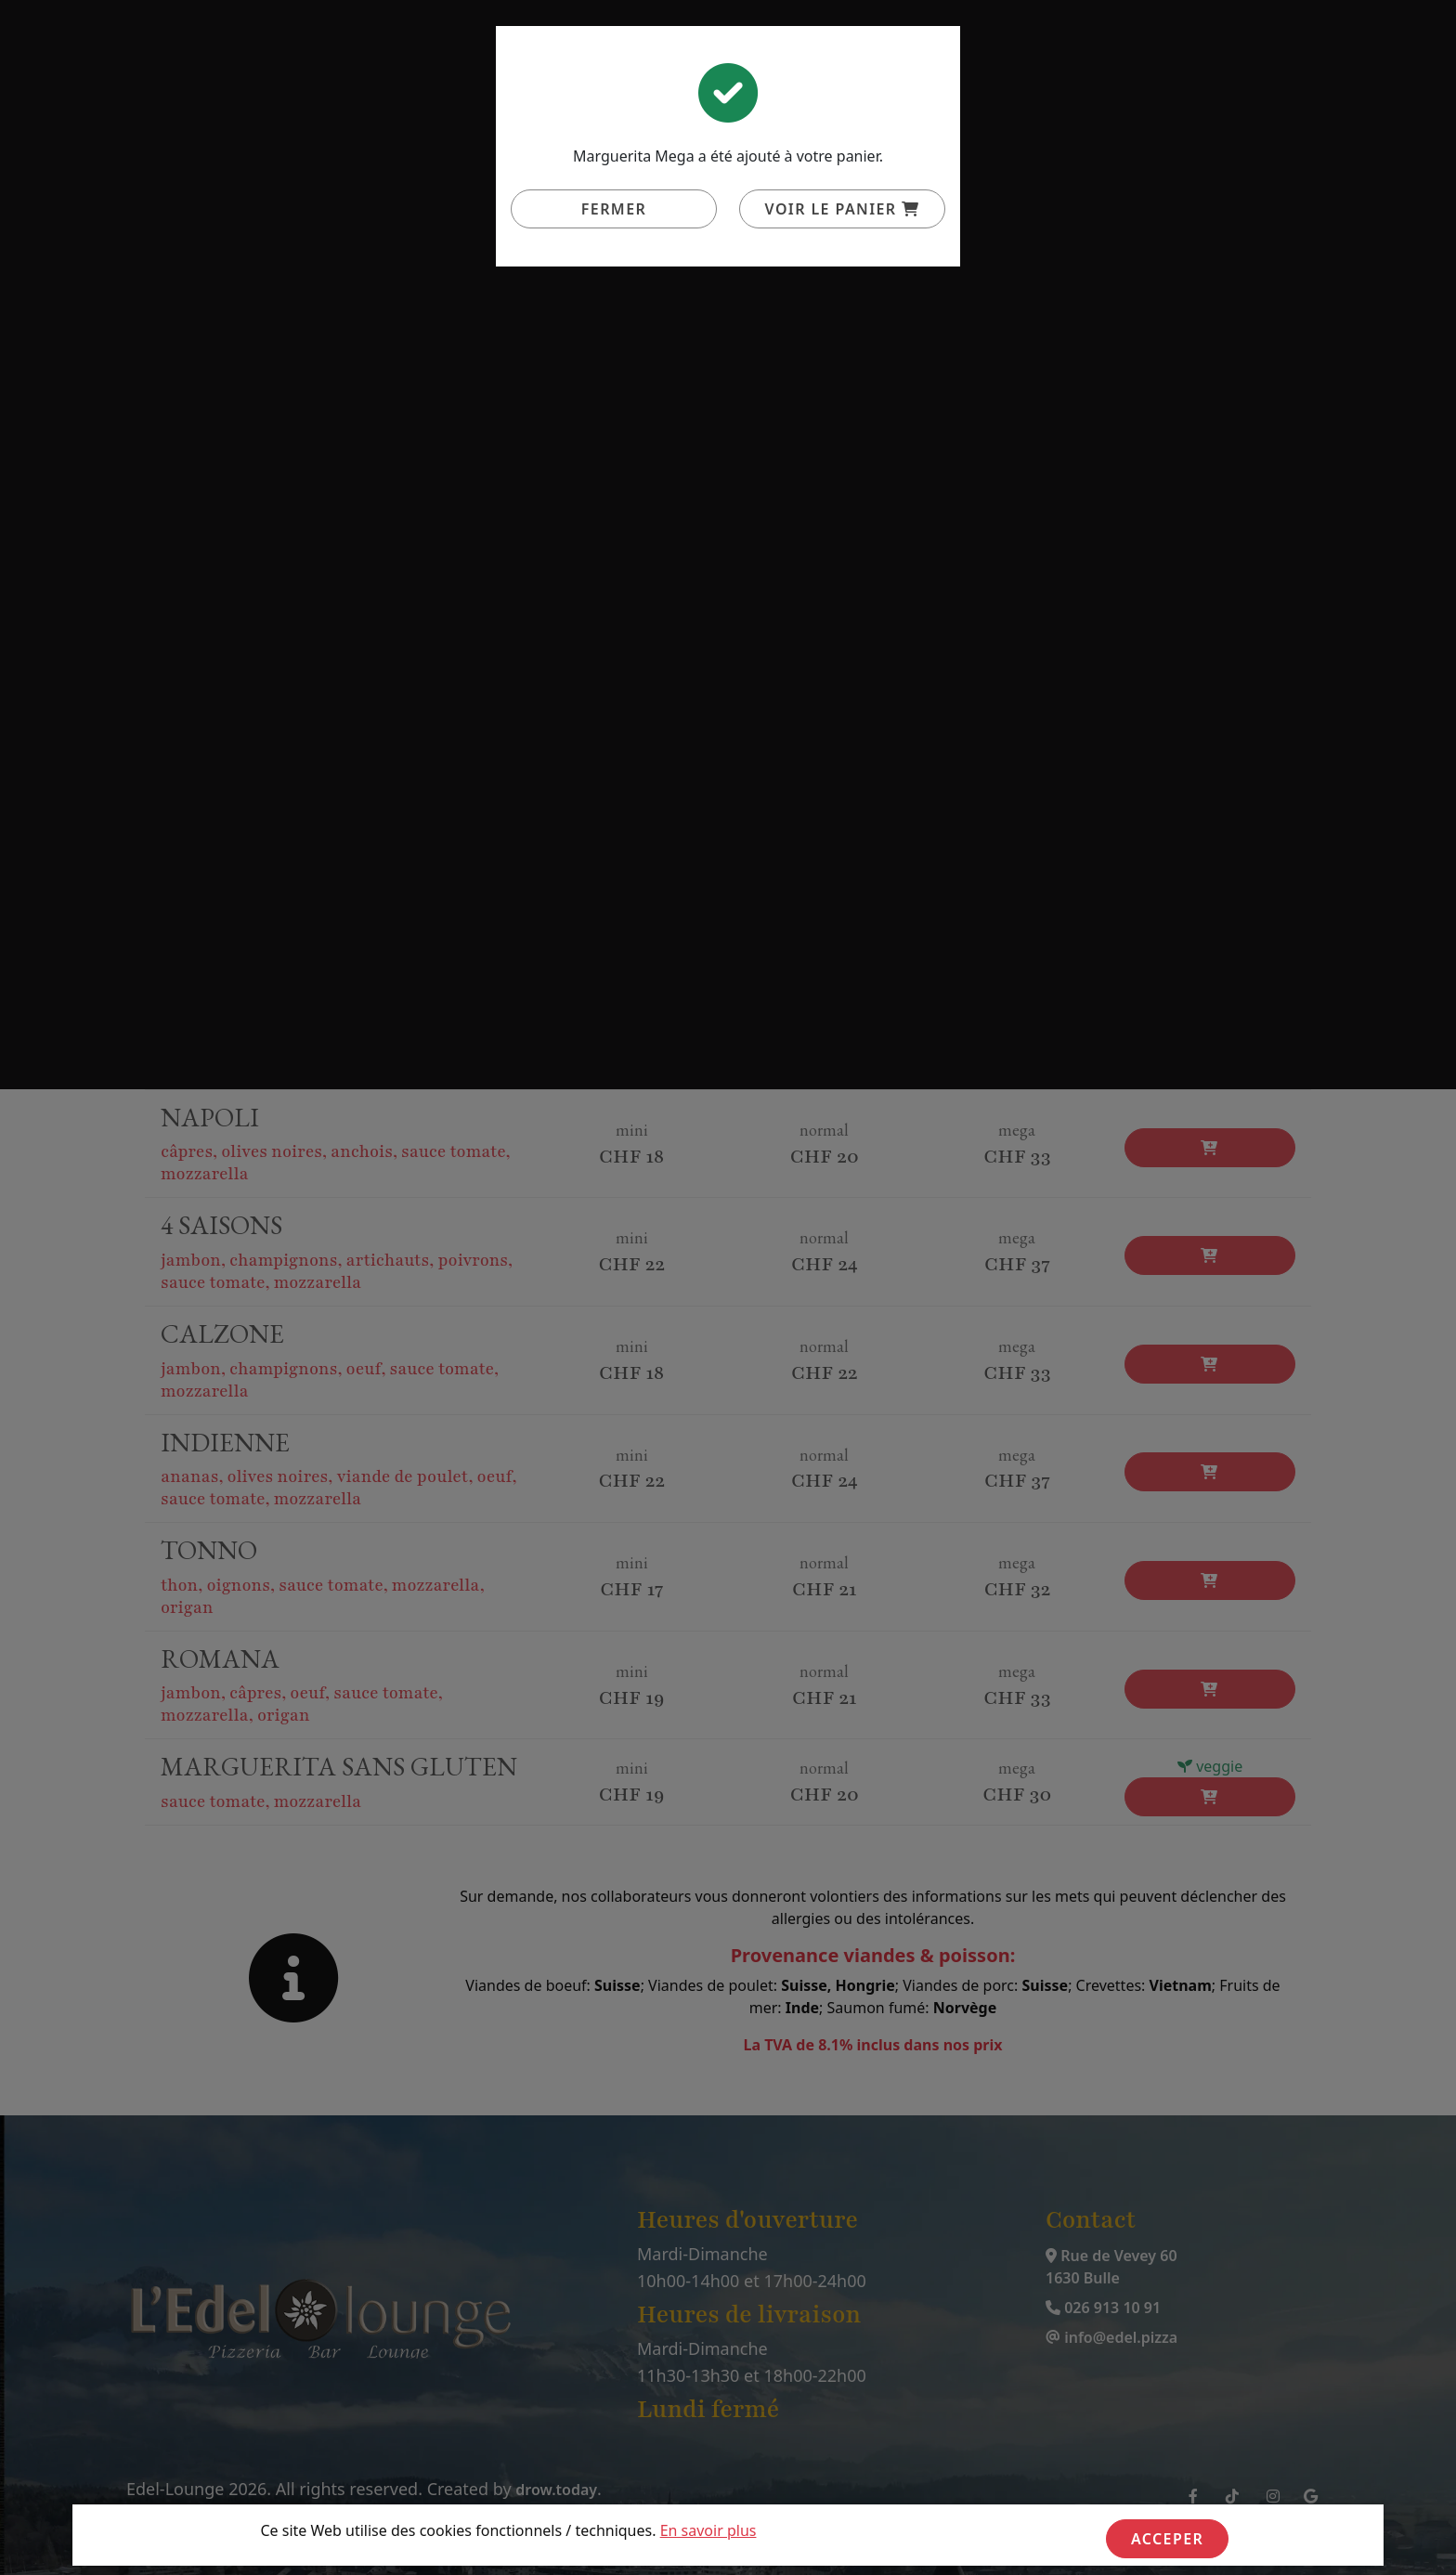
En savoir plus (708, 2530)
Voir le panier (842, 209)
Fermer (613, 209)
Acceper (1167, 2539)
